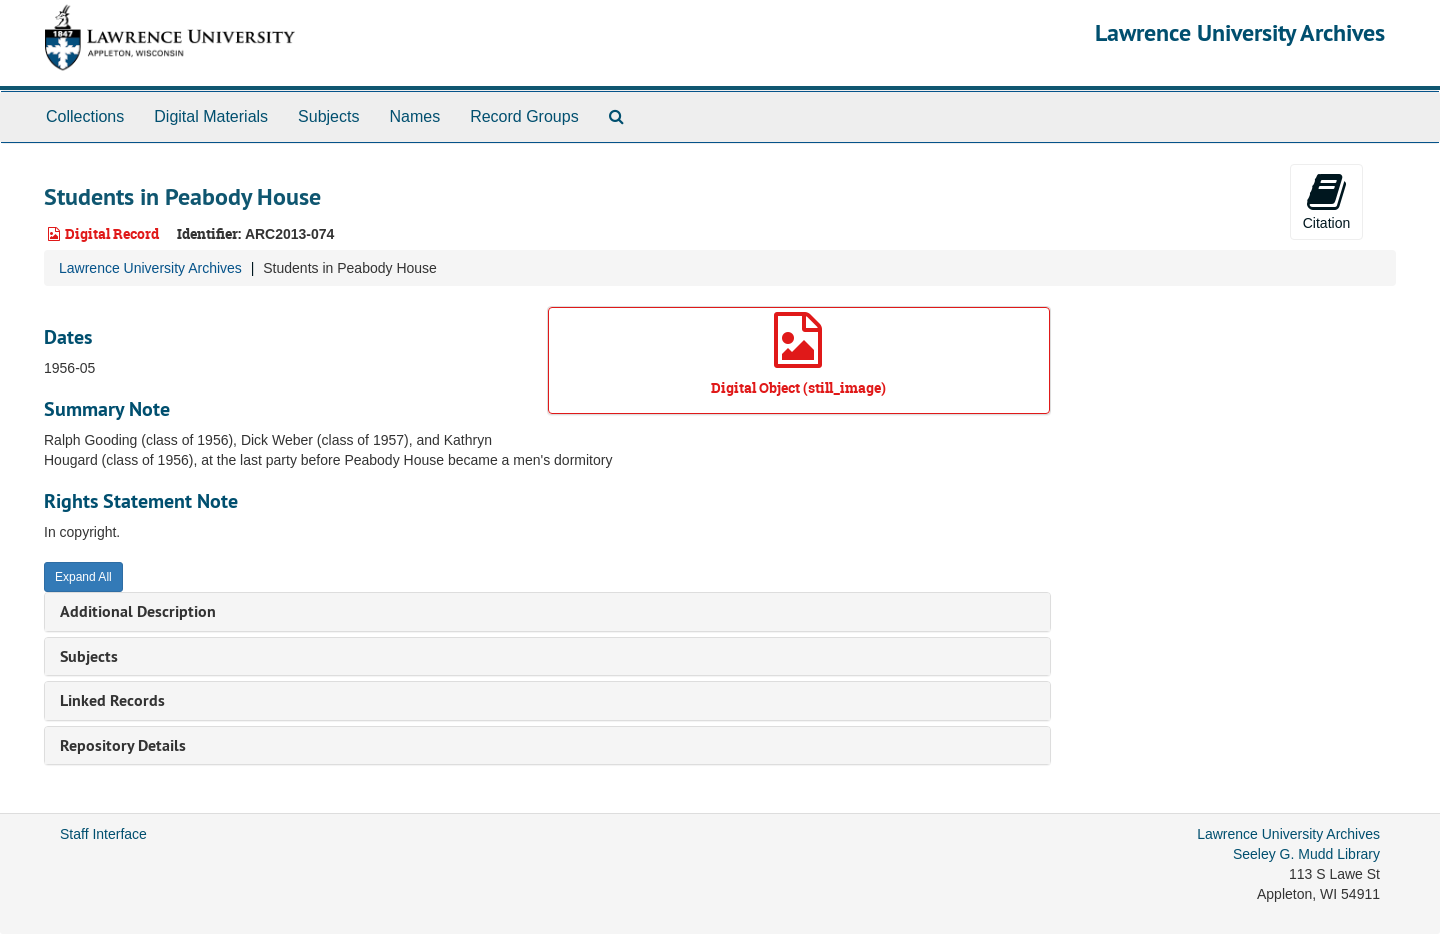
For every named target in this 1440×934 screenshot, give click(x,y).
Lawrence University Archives (1240, 32)
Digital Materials (211, 116)
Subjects (328, 116)
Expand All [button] (83, 577)
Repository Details (123, 745)
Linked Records (112, 700)
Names (414, 116)
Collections (85, 116)
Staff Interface (103, 834)
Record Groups (524, 116)
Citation (1326, 201)
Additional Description (138, 611)
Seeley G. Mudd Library (1306, 854)
